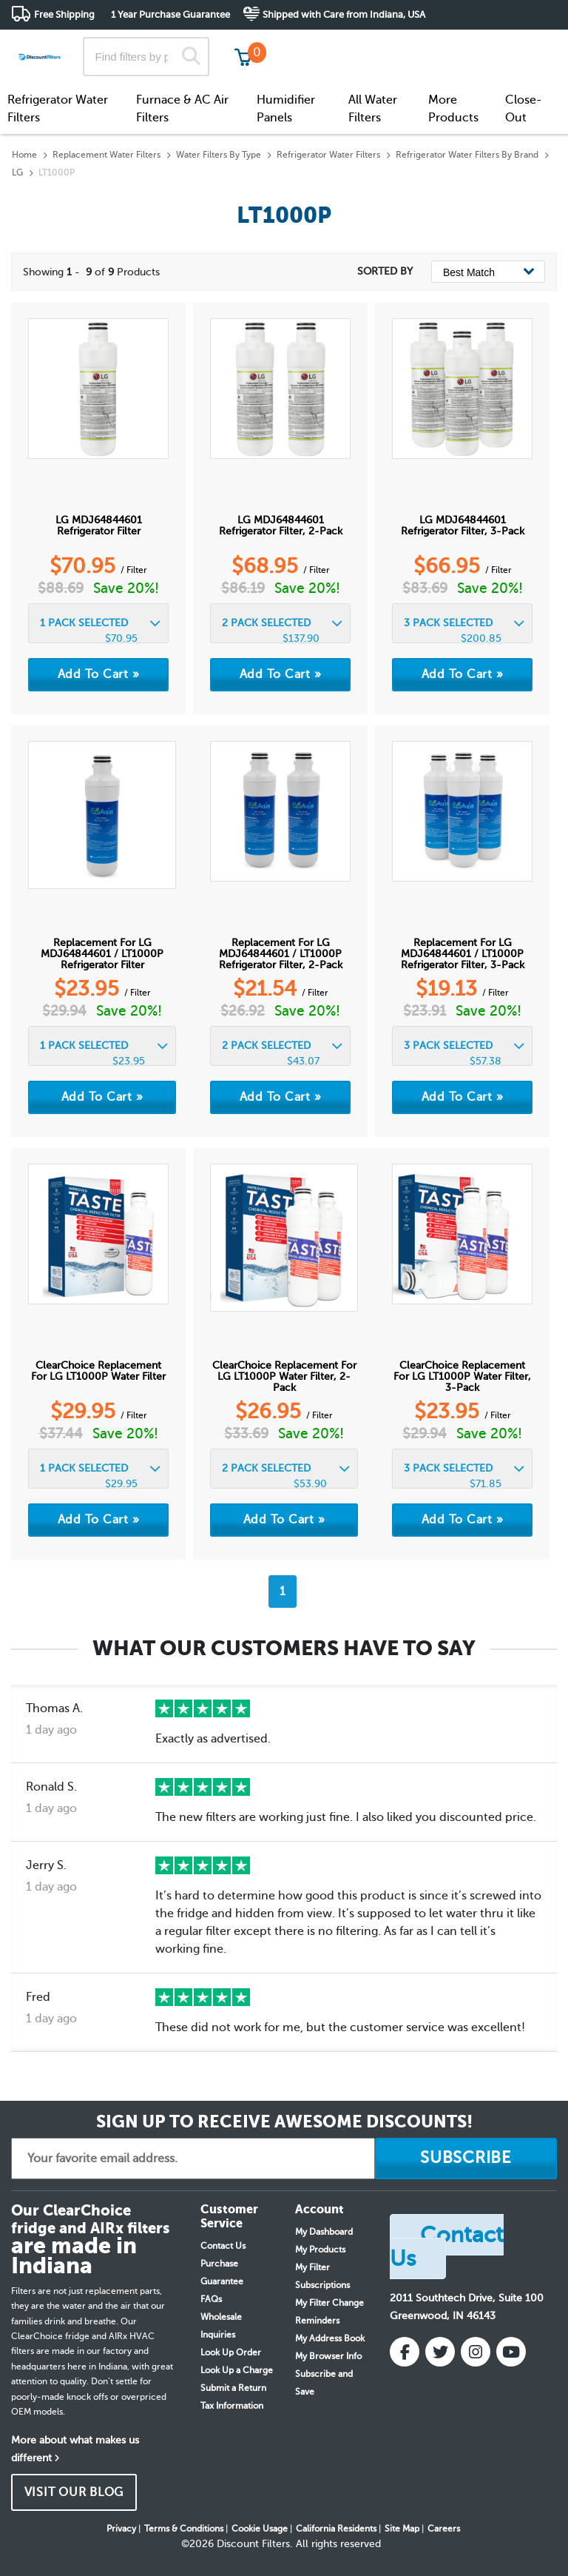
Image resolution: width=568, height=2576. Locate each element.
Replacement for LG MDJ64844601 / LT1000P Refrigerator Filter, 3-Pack (462, 953)
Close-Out (523, 108)
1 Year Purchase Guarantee (170, 14)
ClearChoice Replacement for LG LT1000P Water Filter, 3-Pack (462, 1376)
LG (17, 172)
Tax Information (231, 2406)
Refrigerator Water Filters (57, 108)
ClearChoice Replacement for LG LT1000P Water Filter (98, 1371)
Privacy (121, 2528)
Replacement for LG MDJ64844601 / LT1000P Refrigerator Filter (102, 953)
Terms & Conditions (183, 2528)
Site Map (402, 2528)
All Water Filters (372, 108)
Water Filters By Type (218, 155)
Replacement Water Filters (106, 155)
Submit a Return (233, 2388)
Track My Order (320, 44)
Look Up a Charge (236, 2370)
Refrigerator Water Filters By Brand (467, 155)
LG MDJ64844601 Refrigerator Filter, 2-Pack (280, 525)
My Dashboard (324, 2232)
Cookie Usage (259, 2528)
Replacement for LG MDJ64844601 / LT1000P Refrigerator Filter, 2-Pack (280, 953)
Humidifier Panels (286, 108)
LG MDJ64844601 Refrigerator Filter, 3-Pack (462, 525)
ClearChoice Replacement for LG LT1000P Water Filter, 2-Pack (284, 1376)
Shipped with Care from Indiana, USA (344, 14)
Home (24, 155)
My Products (320, 2249)
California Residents (336, 2528)
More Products (453, 108)
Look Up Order (230, 2352)
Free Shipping (64, 14)
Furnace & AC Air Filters (182, 108)
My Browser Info (328, 2356)
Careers (443, 2528)
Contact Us (223, 2246)
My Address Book (330, 2338)
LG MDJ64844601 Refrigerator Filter (98, 525)
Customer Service (426, 44)
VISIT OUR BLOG (74, 2492)
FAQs (211, 2299)
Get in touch (525, 45)
